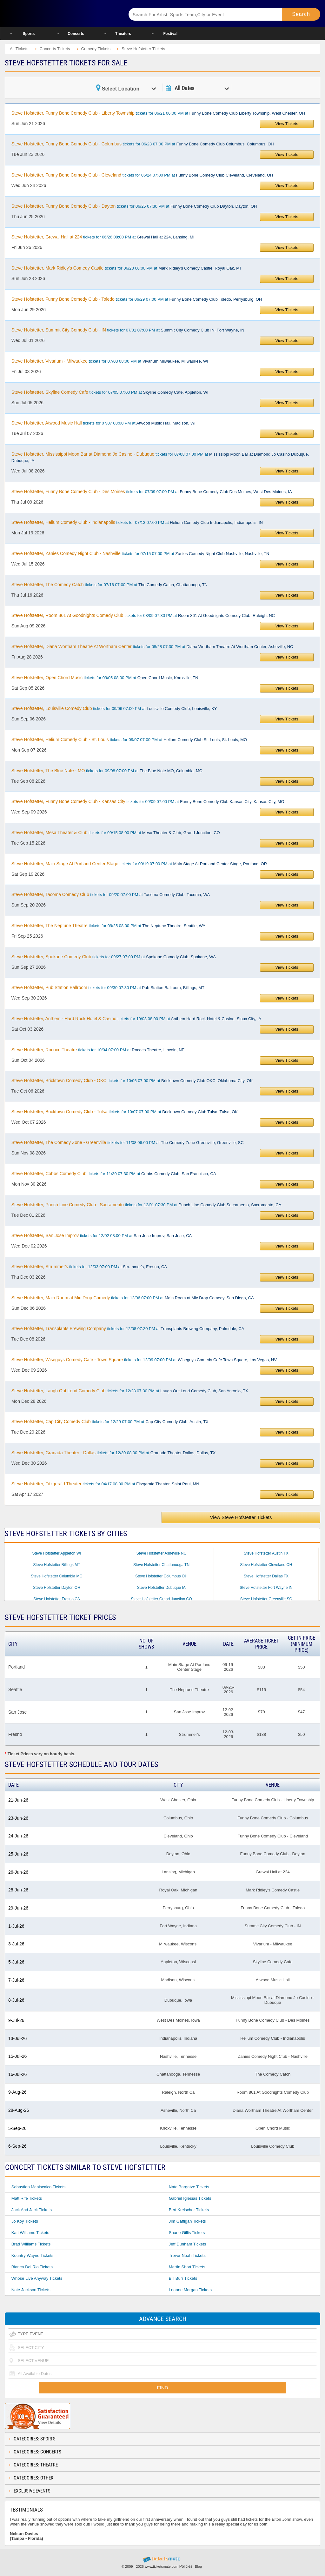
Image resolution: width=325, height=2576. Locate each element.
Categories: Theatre (36, 2465)
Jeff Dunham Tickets (187, 2244)
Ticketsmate (60, 13)
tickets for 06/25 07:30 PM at (134, 206)
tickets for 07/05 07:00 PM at (110, 392)
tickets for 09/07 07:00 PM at (129, 739)
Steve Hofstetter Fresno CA (56, 1599)
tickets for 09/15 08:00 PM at (115, 832)
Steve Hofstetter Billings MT (56, 1564)
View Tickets (286, 123)
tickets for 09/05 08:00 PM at (104, 677)
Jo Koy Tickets (24, 2221)
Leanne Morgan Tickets (190, 2289)
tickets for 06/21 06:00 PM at (158, 113)
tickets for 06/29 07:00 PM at (136, 299)
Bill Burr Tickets (183, 2278)
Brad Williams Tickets (31, 2244)
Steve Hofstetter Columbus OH (161, 1576)
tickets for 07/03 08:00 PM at (109, 361)
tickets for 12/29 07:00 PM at (110, 1421)
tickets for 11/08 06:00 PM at (127, 1142)
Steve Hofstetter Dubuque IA (161, 1587)
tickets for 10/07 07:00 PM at (124, 1111)
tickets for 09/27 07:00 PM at (113, 956)
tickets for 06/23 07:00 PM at (142, 143)
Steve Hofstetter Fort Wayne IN (266, 1587)
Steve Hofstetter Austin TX (266, 1553)
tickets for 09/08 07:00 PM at (106, 770)
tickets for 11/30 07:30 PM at (113, 1173)
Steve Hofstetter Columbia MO (57, 1576)
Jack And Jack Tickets (31, 2209)
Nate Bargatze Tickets (189, 2187)
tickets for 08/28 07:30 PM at (152, 646)
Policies (185, 2566)
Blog (198, 2566)
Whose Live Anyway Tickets (36, 2278)
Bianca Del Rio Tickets (32, 2267)
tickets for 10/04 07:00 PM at (97, 1049)
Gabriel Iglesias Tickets (190, 2198)
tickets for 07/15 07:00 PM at (140, 553)
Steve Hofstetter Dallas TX (266, 1576)
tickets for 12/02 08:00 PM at (101, 1235)
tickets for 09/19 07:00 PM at (139, 863)
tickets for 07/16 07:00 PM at (109, 584)
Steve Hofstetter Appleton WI (56, 1553)
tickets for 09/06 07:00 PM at (114, 708)
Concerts (76, 33)
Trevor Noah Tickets (187, 2255)
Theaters (123, 33)
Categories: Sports (35, 2439)
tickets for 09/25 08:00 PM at (108, 925)
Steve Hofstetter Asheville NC (161, 1553)
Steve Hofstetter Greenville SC (266, 1599)
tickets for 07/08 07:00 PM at (160, 457)
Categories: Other (33, 2478)
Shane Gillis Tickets (187, 2232)
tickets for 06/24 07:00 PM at (142, 174)
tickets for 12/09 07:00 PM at (144, 1359)
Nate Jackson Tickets (30, 2289)
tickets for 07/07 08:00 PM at (103, 422)
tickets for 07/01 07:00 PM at (127, 329)
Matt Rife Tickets (26, 2198)
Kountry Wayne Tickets (32, 2255)
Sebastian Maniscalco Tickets (38, 2187)
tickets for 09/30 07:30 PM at (107, 987)
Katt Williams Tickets (30, 2232)
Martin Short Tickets (187, 2267)
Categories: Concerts (37, 2452)
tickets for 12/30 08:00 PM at (113, 1452)
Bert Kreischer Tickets (189, 2209)
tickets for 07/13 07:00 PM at (137, 522)
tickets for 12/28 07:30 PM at (129, 1390)
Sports (29, 33)
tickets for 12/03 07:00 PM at (89, 1266)
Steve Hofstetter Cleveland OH (266, 1564)
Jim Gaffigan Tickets (187, 2221)
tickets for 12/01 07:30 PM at (146, 1204)
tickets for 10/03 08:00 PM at (136, 1018)
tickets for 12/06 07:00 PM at (132, 1297)
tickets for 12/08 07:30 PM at (127, 1328)
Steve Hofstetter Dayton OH (56, 1587)
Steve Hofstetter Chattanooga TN (161, 1564)
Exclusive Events (32, 2491)
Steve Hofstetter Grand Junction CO (161, 1599)
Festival (170, 33)
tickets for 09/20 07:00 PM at (110, 894)
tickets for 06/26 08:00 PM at (103, 236)
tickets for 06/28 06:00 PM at (126, 268)
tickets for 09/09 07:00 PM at (147, 801)
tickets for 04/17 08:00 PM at (105, 1483)
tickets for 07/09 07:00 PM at (151, 491)
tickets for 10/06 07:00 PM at (132, 1080)
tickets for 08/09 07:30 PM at (143, 615)
